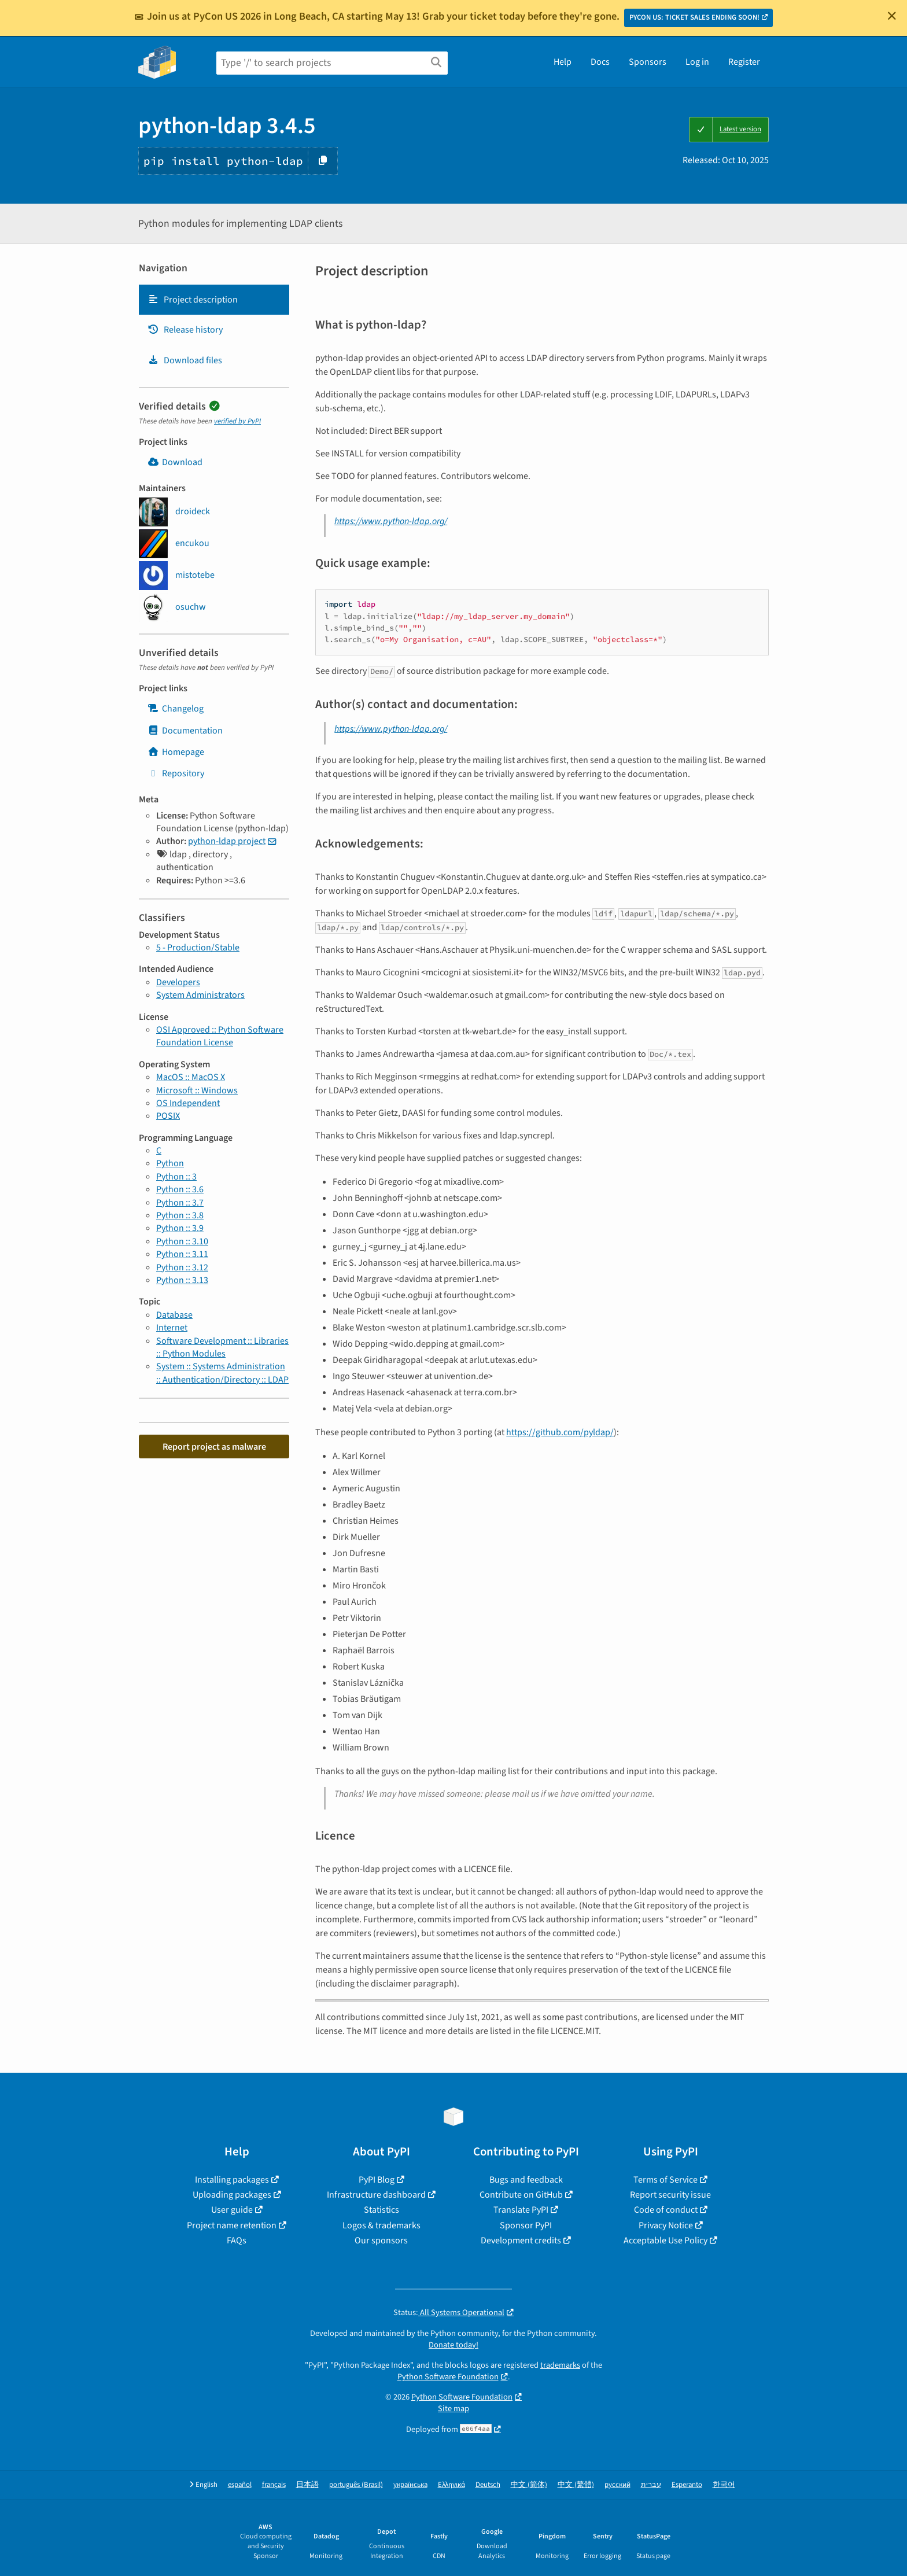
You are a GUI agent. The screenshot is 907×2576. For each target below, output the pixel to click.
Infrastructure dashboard (376, 2194)
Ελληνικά (451, 2485)
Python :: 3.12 (182, 1267)
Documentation (185, 730)
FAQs (236, 2240)
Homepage (176, 752)
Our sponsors (381, 2240)
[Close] (892, 15)
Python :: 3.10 (182, 1241)
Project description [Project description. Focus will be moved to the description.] (193, 299)
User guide (232, 2209)
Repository (176, 773)
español (240, 2485)
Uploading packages (232, 2194)
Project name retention (231, 2225)
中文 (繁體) (576, 2485)
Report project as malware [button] (214, 1446)
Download (175, 462)
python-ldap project (227, 841)
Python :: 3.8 (180, 1215)
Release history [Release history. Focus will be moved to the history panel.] (185, 329)
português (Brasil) (356, 2485)
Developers (178, 982)
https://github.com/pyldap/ (560, 1432)
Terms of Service (665, 2179)
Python (170, 1163)
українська (410, 2485)
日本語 (307, 2485)
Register (744, 62)
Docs (600, 62)
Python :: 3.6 (180, 1189)
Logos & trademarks (381, 2225)
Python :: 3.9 (180, 1228)
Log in (697, 62)
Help (563, 62)
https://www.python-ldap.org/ (390, 521)
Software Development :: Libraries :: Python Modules (222, 1347)
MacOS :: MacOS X (190, 1077)
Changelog (176, 708)
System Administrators (200, 995)
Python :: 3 (176, 1176)
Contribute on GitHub (521, 2194)
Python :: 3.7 (180, 1202)
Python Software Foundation (448, 2377)
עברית (651, 2485)
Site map (453, 2408)
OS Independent (188, 1103)
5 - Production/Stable (197, 947)
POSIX (168, 1116)
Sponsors (647, 62)
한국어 (724, 2485)
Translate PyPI (520, 2209)
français (274, 2485)
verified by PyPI (237, 421)
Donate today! (453, 2345)
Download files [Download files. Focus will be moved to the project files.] (185, 360)
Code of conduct (666, 2209)
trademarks (560, 2365)
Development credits (521, 2240)
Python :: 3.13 (182, 1280)
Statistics (381, 2209)
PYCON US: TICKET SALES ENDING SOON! (694, 17)
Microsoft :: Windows (197, 1090)
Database (174, 1315)
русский (617, 2485)
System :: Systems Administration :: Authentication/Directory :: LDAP (222, 1372)
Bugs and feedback (526, 2179)
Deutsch (487, 2485)
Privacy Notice (666, 2225)
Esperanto (687, 2485)
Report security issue (670, 2194)
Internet (171, 1327)
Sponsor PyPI (526, 2225)
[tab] (214, 300)
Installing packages (232, 2179)
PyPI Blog (376, 2179)
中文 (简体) (529, 2485)
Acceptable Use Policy (665, 2240)
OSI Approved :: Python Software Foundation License (219, 1036)
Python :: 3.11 (182, 1254)
